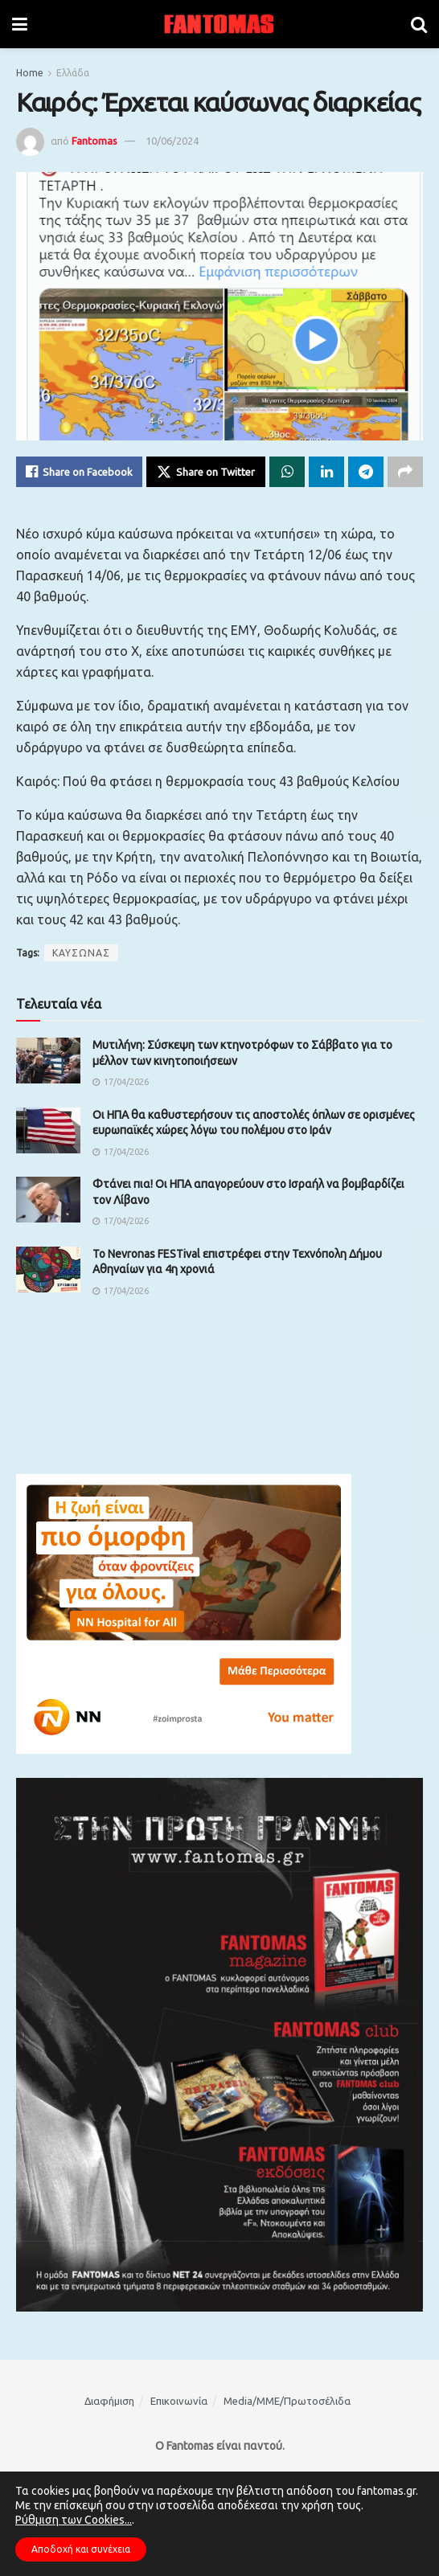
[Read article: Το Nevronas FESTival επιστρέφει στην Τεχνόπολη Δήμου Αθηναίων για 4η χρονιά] (48, 1269)
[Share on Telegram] (366, 472)
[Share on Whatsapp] (287, 472)
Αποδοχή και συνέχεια (80, 2549)
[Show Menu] (19, 24)
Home (29, 73)
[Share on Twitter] (205, 472)
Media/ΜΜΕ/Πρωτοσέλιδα (287, 2400)
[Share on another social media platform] (405, 472)
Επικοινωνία (178, 2400)
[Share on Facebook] (79, 472)
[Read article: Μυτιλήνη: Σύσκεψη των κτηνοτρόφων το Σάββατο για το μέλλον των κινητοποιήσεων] (48, 1060)
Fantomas (94, 140)
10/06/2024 (172, 140)
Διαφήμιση (109, 2400)
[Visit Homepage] (219, 24)
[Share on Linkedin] (326, 472)
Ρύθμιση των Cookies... (73, 2519)
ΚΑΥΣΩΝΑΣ (81, 953)
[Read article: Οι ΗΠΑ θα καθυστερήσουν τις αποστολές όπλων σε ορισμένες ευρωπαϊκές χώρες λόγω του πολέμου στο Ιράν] (48, 1130)
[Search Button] (419, 24)
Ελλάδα (72, 73)
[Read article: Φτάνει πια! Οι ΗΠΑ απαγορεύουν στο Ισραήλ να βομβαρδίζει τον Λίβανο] (48, 1199)
